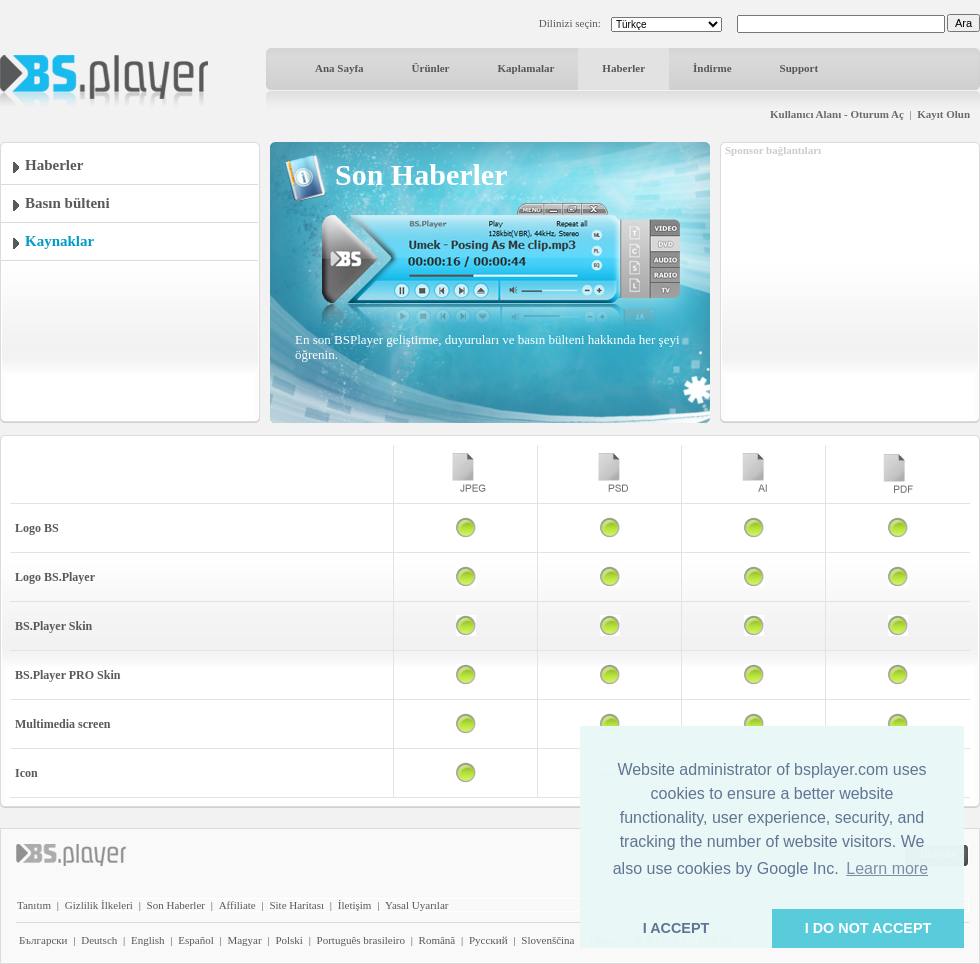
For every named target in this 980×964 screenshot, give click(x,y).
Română (437, 940)
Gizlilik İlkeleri (99, 905)
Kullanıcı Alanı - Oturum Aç (837, 114)
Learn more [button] (887, 868)
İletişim (355, 905)
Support (799, 68)
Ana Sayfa (339, 68)
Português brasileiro (361, 940)
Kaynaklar (59, 241)
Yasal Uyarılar (416, 905)
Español (195, 940)
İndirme (712, 68)
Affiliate (237, 905)
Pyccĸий (488, 940)
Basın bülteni (67, 203)
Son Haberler (176, 905)
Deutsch (99, 940)
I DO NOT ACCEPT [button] (868, 928)
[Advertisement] (850, 283)
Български (43, 940)
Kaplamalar (525, 68)
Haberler (623, 68)
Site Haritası (296, 905)
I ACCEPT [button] (676, 928)
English (148, 940)
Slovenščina (547, 940)
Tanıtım (34, 905)
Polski (289, 940)
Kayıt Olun (943, 114)
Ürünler (431, 68)
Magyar (244, 940)
